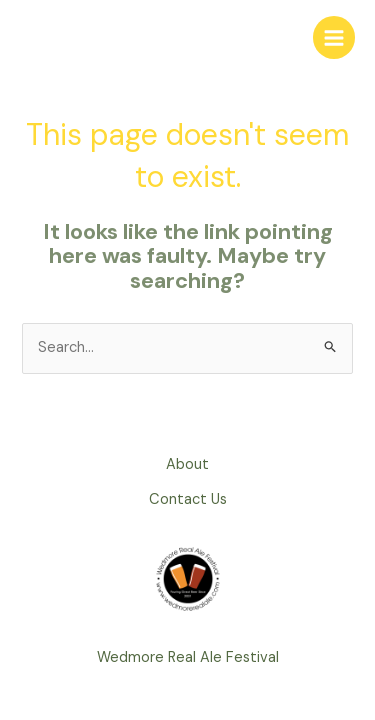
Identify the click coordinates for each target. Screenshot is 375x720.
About (187, 464)
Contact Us (188, 499)
